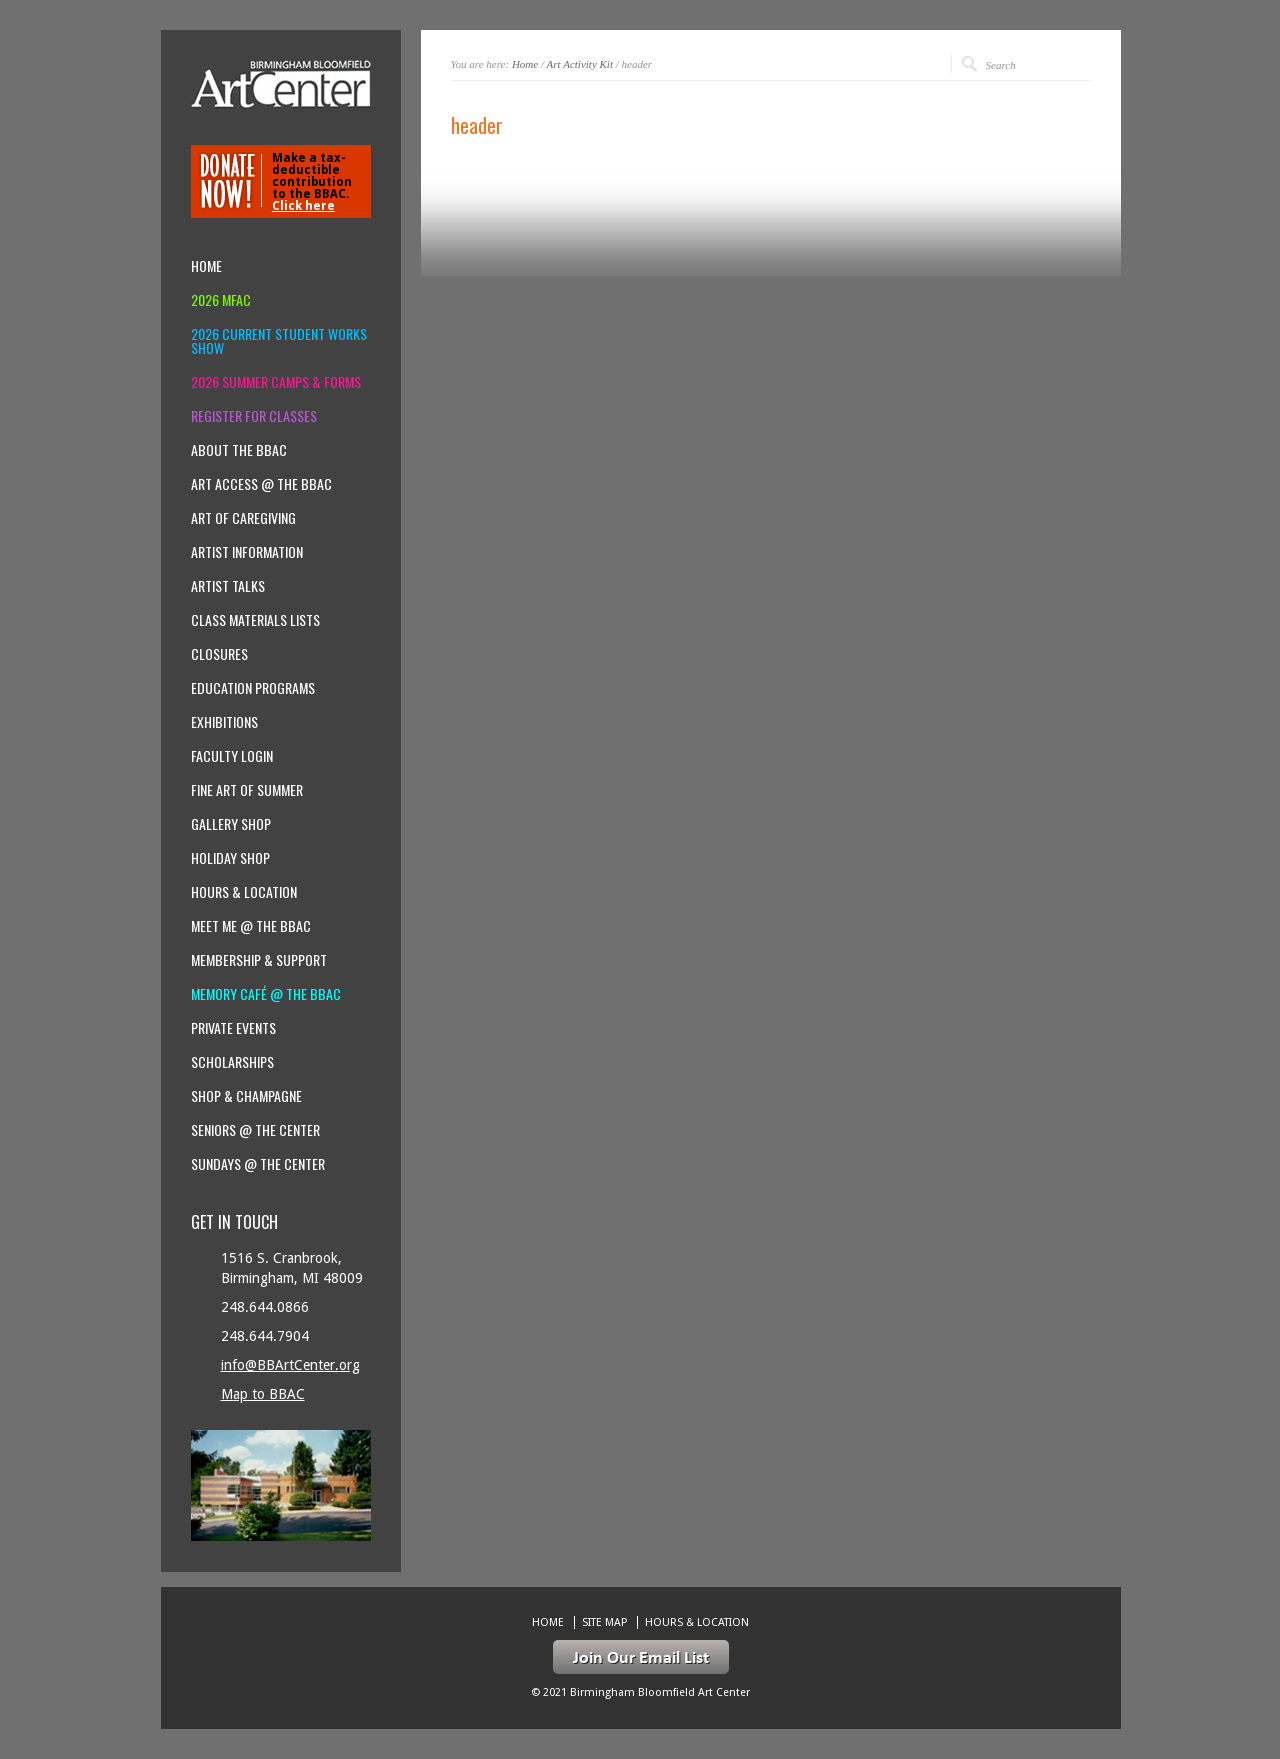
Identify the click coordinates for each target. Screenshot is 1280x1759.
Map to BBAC (263, 1394)
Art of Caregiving (243, 518)
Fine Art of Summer (247, 790)
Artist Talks (228, 586)
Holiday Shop (230, 858)
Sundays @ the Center (258, 1164)
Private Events (233, 1028)
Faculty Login (232, 756)
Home (525, 64)
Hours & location (244, 892)
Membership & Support (259, 960)
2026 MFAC (221, 300)
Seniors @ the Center (255, 1130)
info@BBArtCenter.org (290, 1365)
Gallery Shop (231, 824)
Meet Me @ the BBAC (251, 926)
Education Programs (253, 688)
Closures (219, 654)
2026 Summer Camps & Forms (276, 382)
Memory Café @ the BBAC (266, 994)
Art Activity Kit (580, 64)
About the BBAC (239, 450)
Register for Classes (254, 416)
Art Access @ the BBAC (261, 484)
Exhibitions (224, 722)
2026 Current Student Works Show (279, 341)
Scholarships (232, 1062)
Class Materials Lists (255, 620)
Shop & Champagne (246, 1096)
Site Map (604, 1622)
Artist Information (247, 552)
